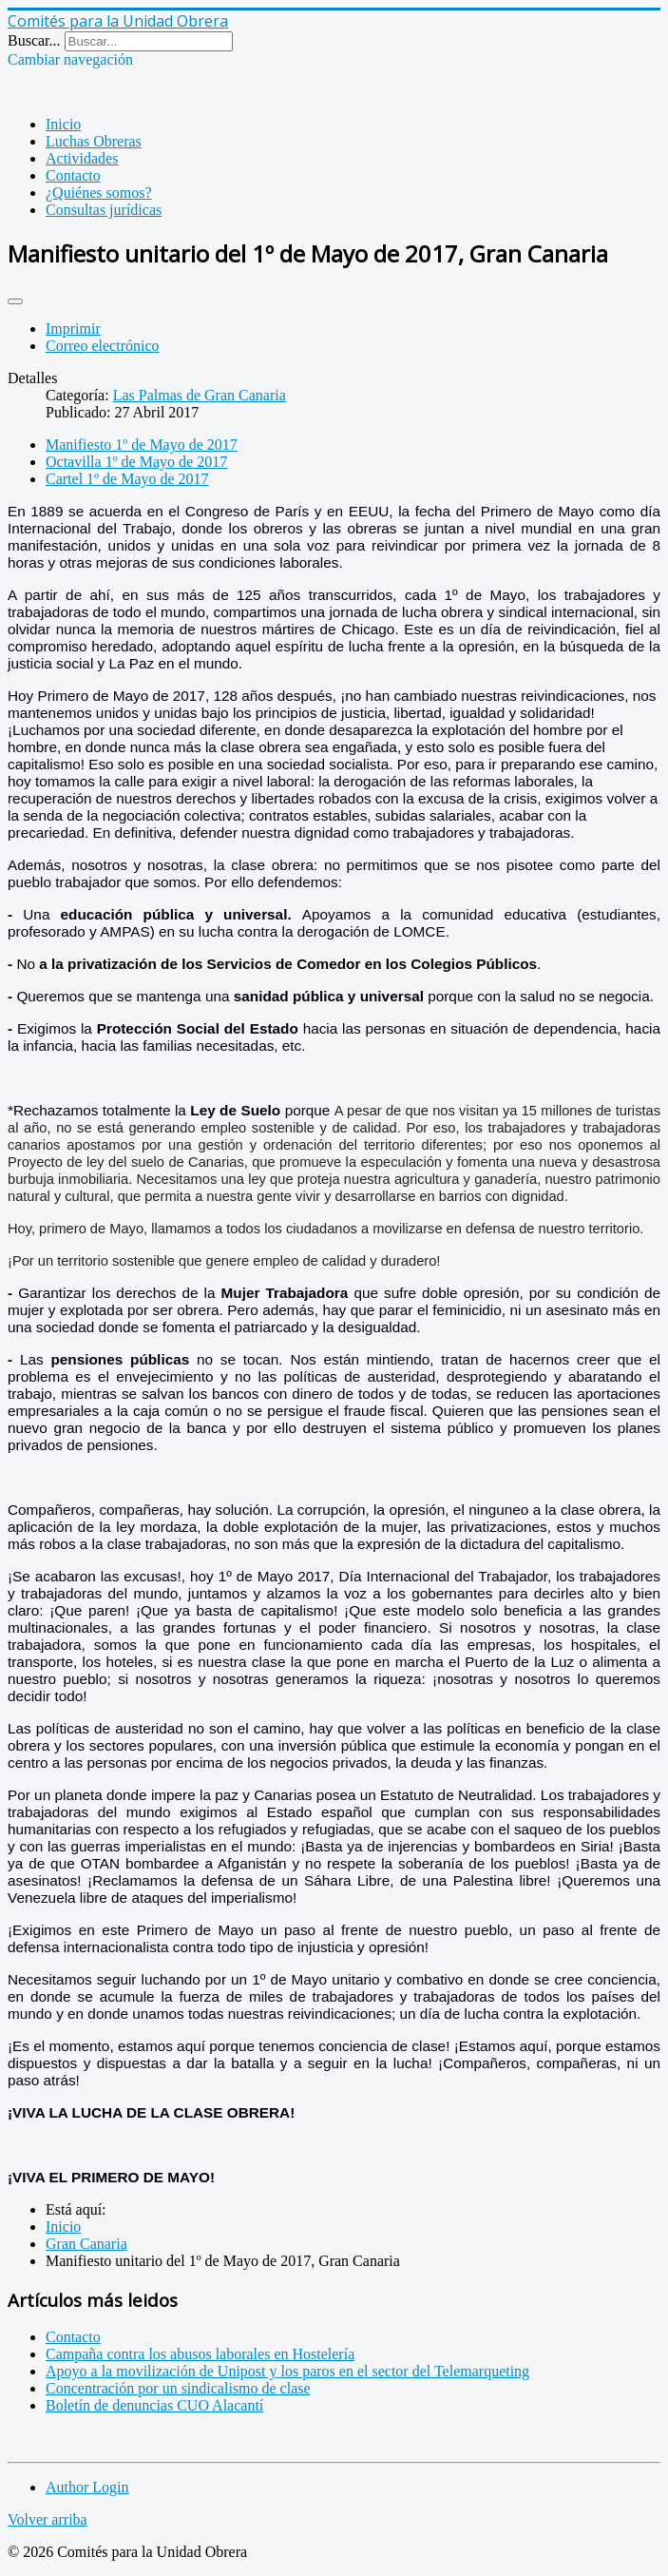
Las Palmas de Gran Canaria (199, 395)
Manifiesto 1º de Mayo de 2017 (142, 444)
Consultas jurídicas (104, 210)
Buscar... (34, 40)
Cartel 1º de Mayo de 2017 (127, 479)
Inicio (63, 124)
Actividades (82, 158)
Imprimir (73, 328)
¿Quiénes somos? (99, 192)
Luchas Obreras (94, 141)
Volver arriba (47, 2519)
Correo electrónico (103, 346)
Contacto (73, 175)
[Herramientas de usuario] (15, 301)
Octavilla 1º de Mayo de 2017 (136, 462)
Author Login (87, 2487)
